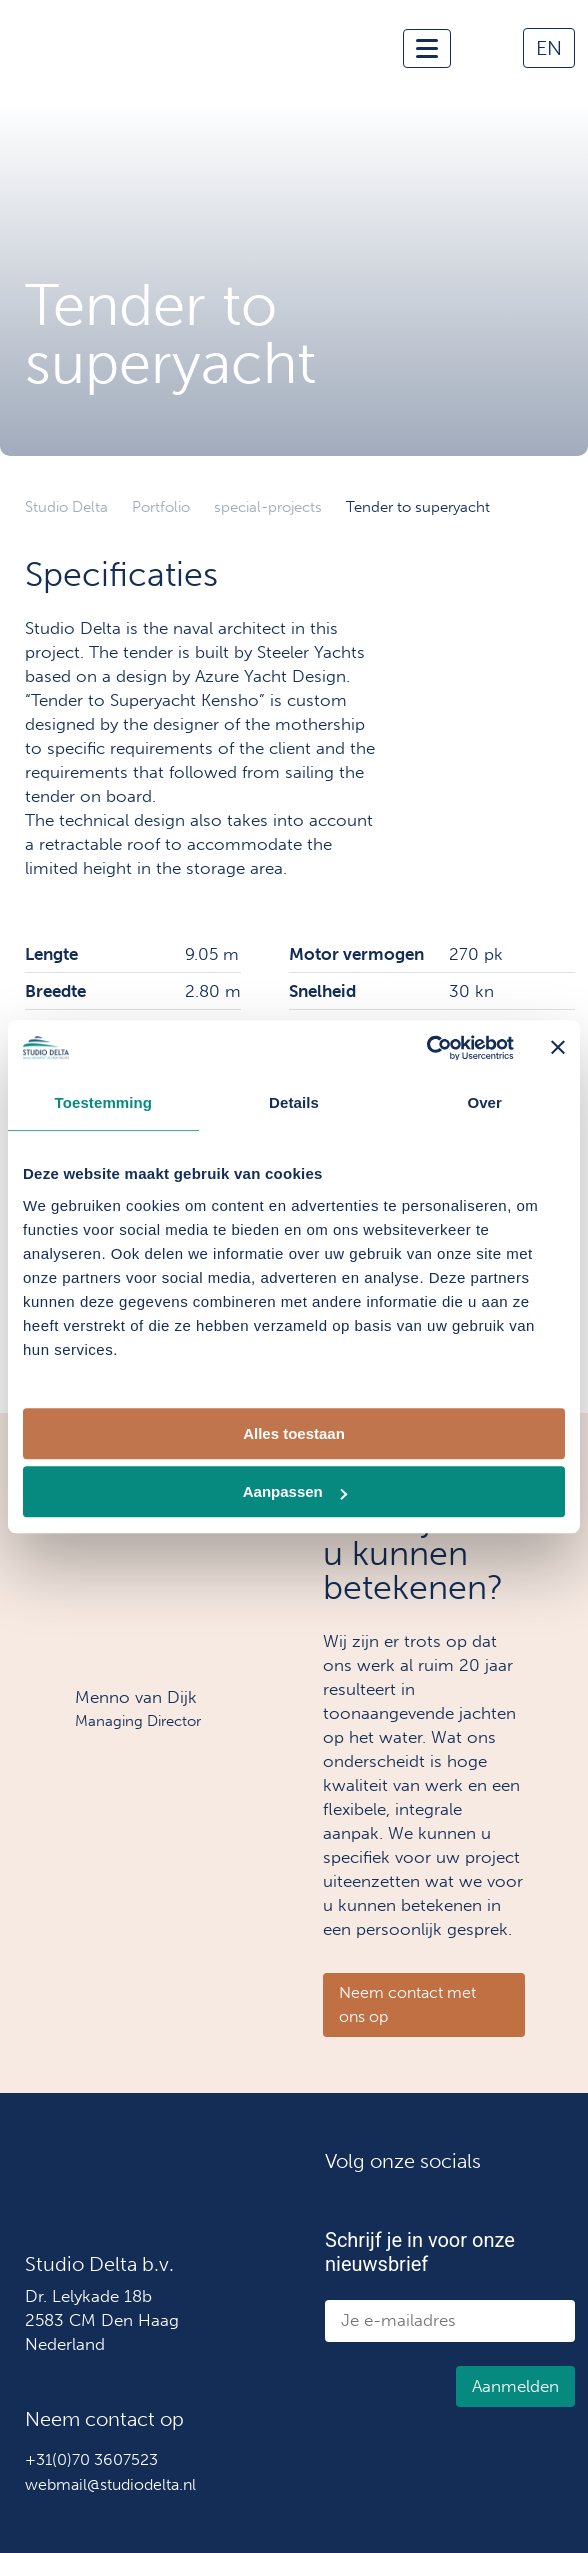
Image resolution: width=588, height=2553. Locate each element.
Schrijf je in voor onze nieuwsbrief (420, 2252)
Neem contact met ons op (407, 2004)
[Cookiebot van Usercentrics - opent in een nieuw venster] (426, 1048)
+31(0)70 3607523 (91, 2459)
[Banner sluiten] (558, 1048)
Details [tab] (294, 1102)
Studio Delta (66, 507)
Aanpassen (295, 1491)
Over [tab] (484, 1102)
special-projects (268, 507)
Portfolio (161, 507)
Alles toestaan (294, 1433)
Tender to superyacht (418, 507)
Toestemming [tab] (104, 1102)
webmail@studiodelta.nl (110, 2484)
